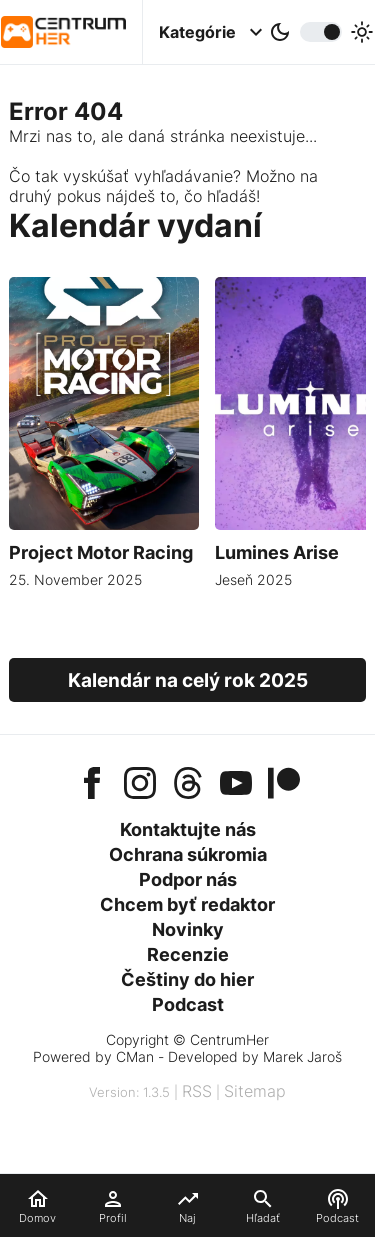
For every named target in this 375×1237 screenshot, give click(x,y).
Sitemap (255, 1091)
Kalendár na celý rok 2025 (188, 680)
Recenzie (188, 954)
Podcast (188, 1004)
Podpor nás (188, 879)
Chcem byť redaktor (187, 904)
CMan (135, 1056)
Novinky (188, 929)
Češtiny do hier (187, 979)
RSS (197, 1091)
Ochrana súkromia (188, 854)
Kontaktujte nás (188, 829)
